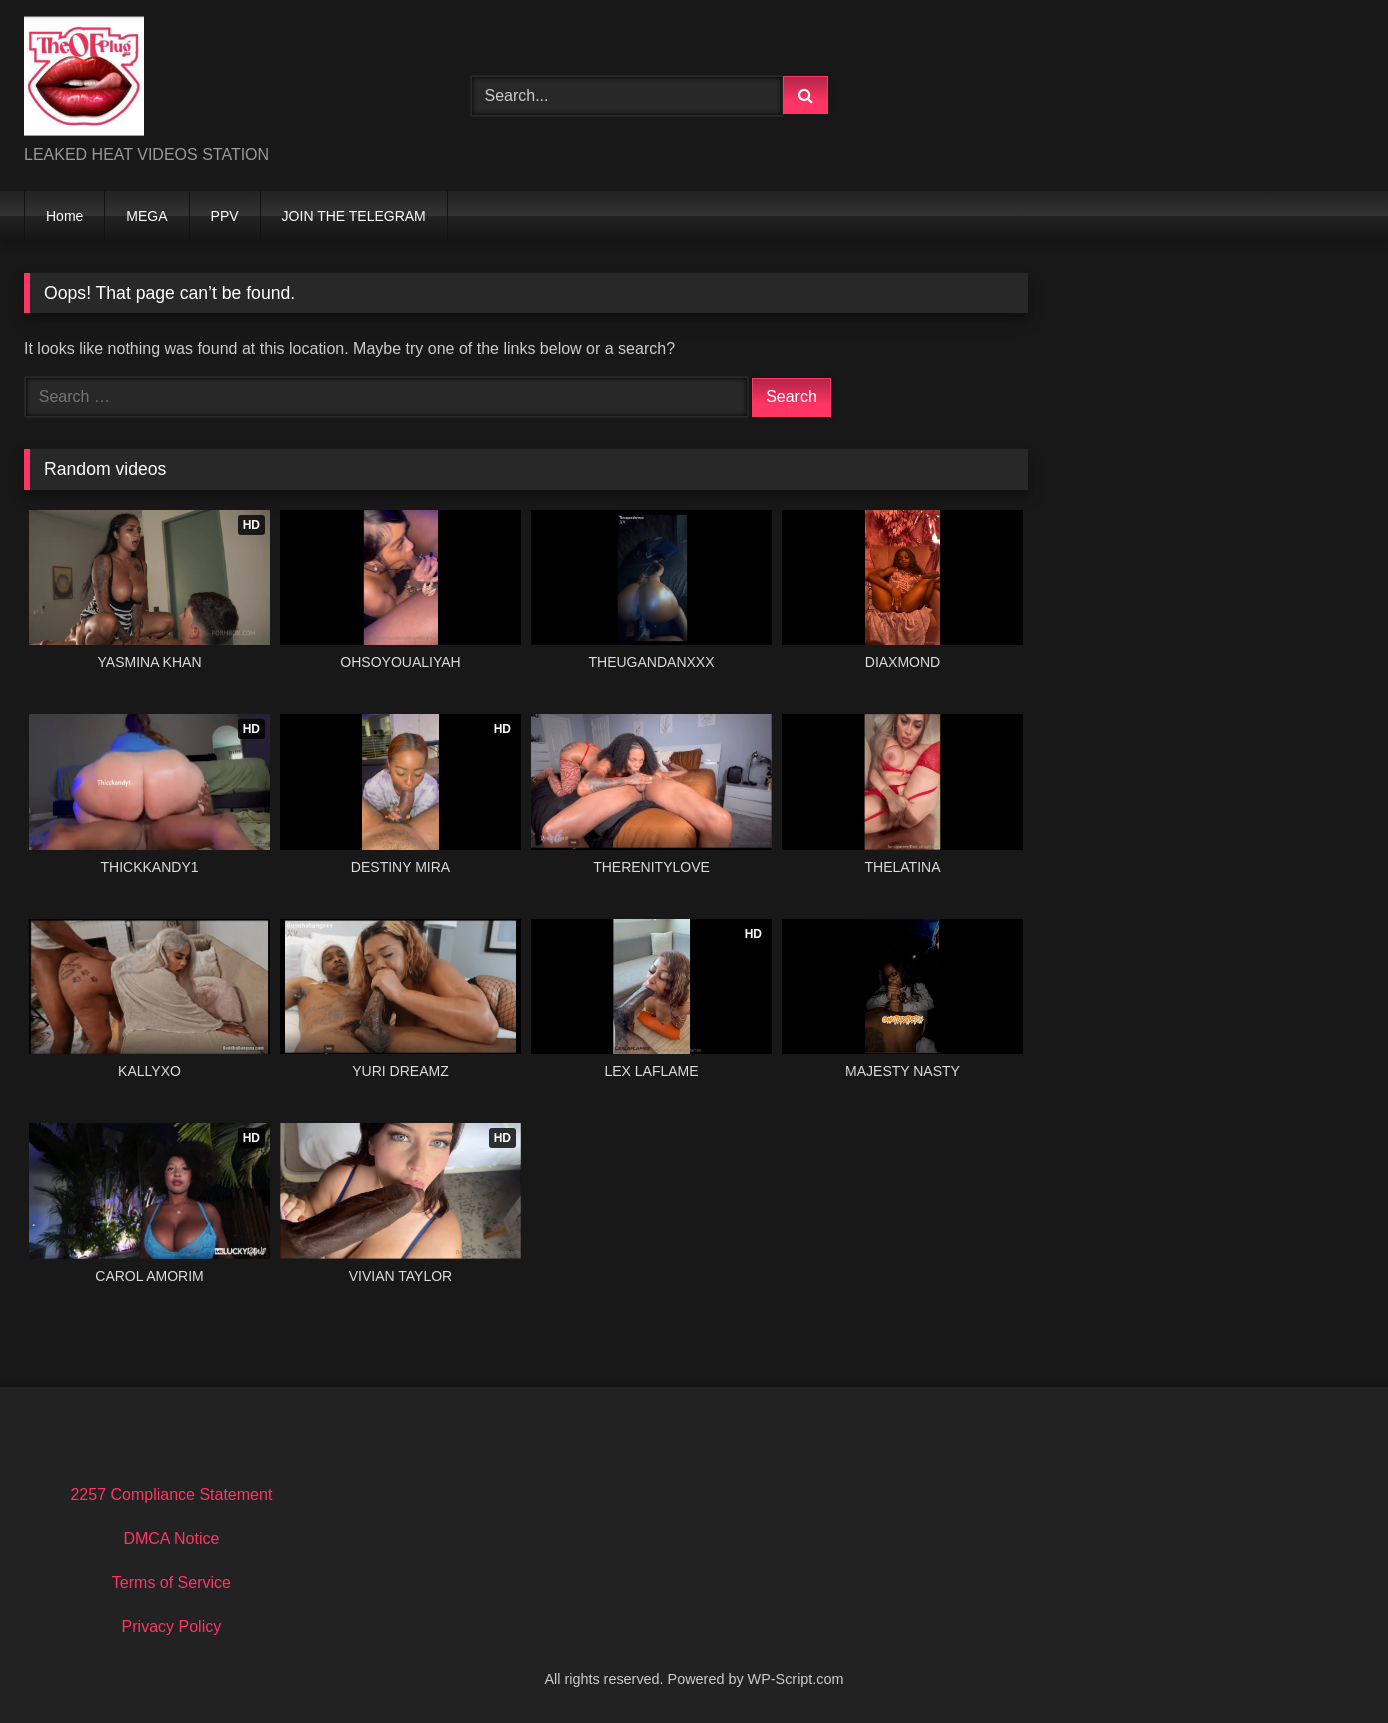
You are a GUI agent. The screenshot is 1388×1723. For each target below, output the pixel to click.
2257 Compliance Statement (171, 1494)
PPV (225, 216)
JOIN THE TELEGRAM (354, 216)
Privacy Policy (172, 1626)
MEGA (146, 216)
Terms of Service (171, 1582)
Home (64, 216)
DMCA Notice (171, 1538)
